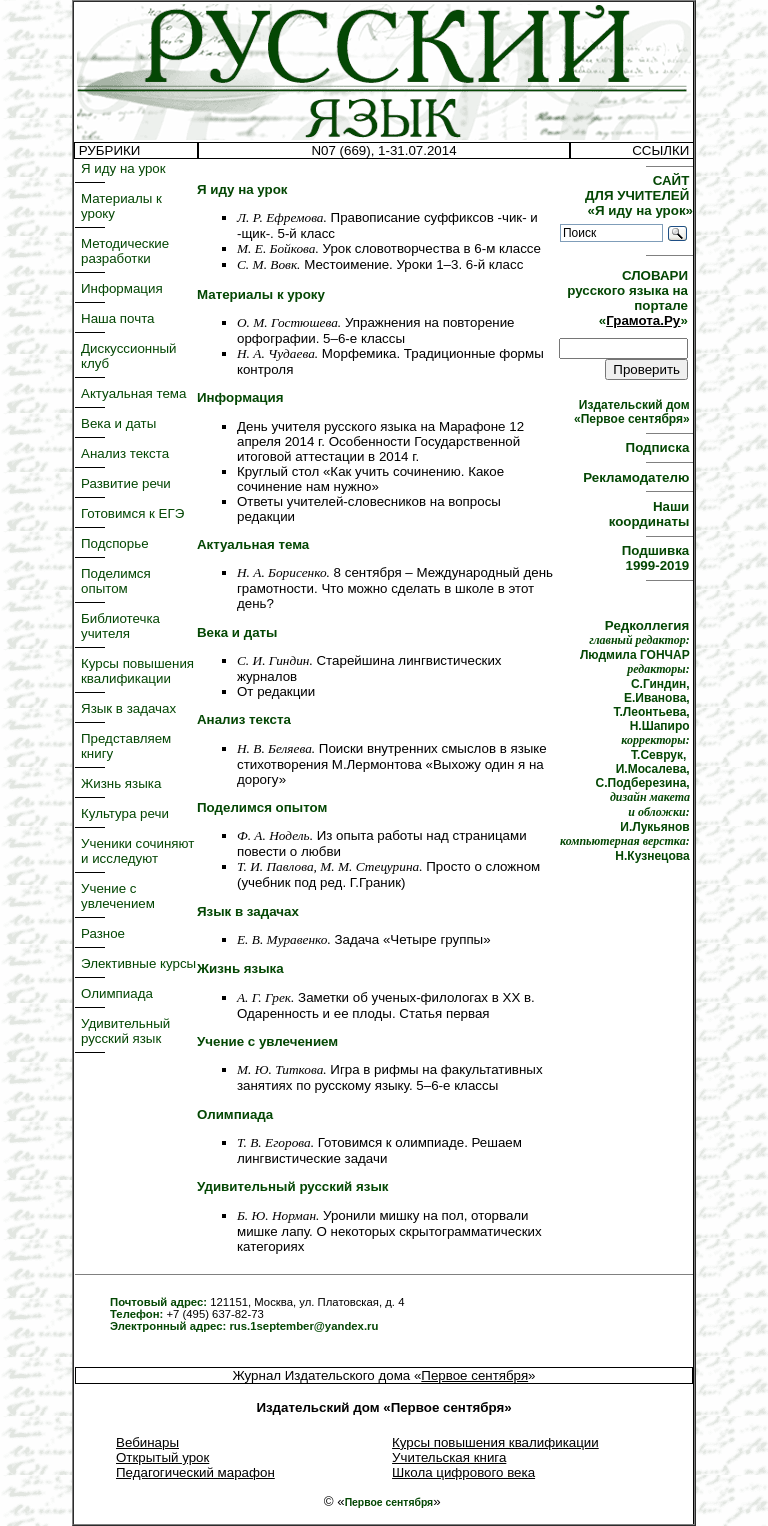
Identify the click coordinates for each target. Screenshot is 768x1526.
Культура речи (125, 813)
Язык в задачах (128, 708)
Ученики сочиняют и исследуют (137, 851)
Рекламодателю (638, 477)
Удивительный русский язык (125, 1031)
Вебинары (147, 1442)
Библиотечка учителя (120, 626)
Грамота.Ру (643, 320)
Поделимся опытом (116, 581)
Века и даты (118, 423)
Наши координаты (651, 514)
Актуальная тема (133, 393)
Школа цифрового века (463, 1472)
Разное (103, 933)
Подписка (659, 447)
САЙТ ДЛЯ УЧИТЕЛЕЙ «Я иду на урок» (639, 195)
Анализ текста (125, 453)
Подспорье (115, 543)
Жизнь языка (121, 783)
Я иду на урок (123, 168)
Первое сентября (474, 1375)
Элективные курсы (138, 963)
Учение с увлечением (118, 896)
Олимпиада (117, 993)
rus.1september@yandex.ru (303, 1326)
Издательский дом (633, 412)
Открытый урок (162, 1457)
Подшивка (657, 558)
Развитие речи (126, 483)
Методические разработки (125, 251)
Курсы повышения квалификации (137, 671)
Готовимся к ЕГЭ (132, 513)
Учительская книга (449, 1457)
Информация (122, 288)
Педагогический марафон (195, 1472)
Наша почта (118, 318)
